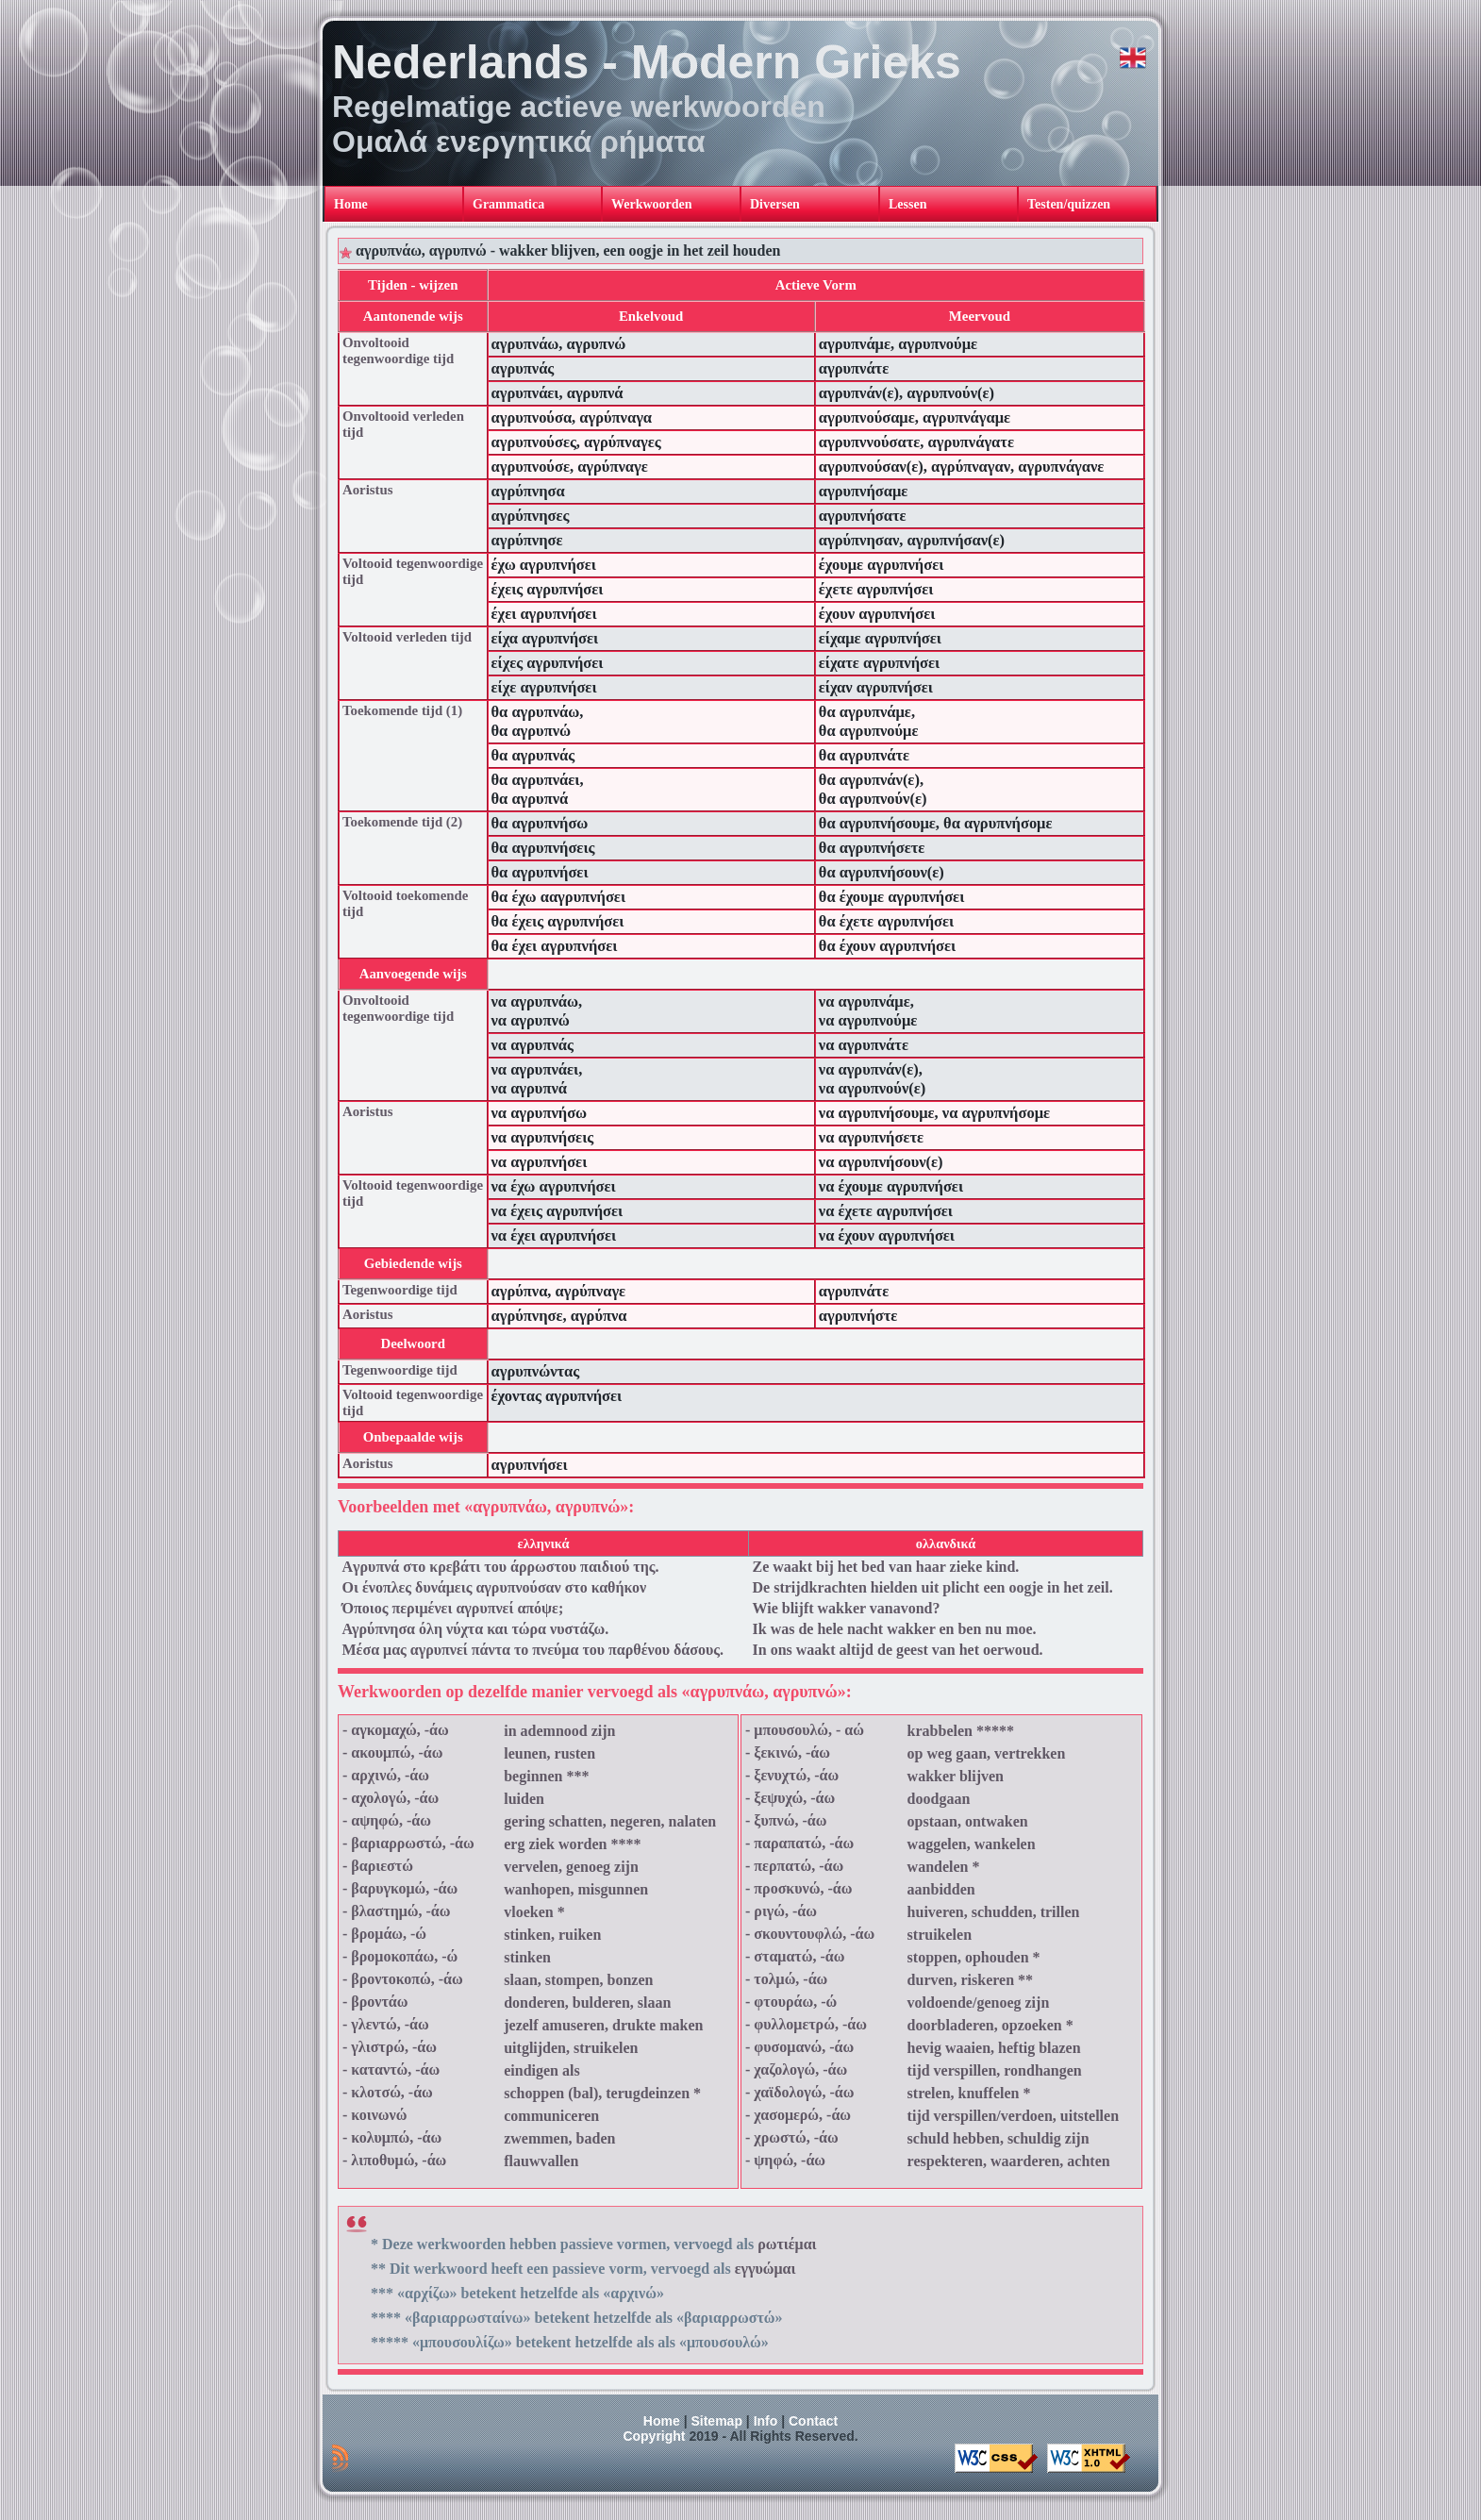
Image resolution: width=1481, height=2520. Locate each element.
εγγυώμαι (765, 2269)
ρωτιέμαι (786, 2244)
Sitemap (716, 2420)
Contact (813, 2420)
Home (661, 2420)
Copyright (654, 2436)
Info (766, 2420)
